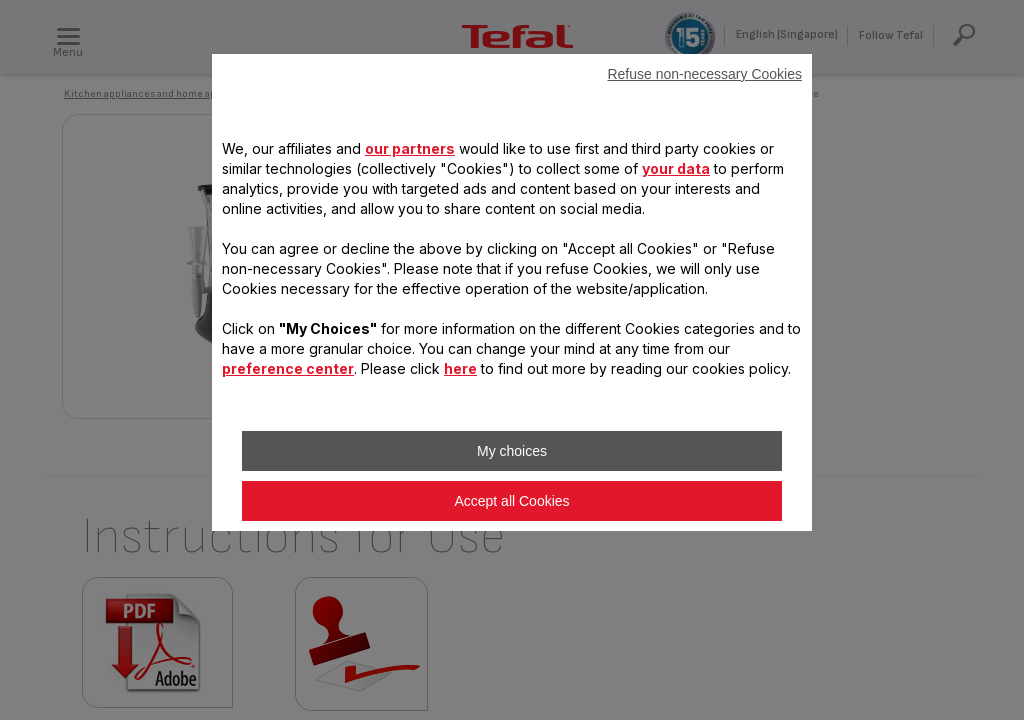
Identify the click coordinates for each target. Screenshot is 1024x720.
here (460, 368)
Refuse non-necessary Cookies (704, 74)
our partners (410, 148)
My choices (512, 451)
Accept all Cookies (511, 501)
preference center (288, 368)
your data (676, 168)
